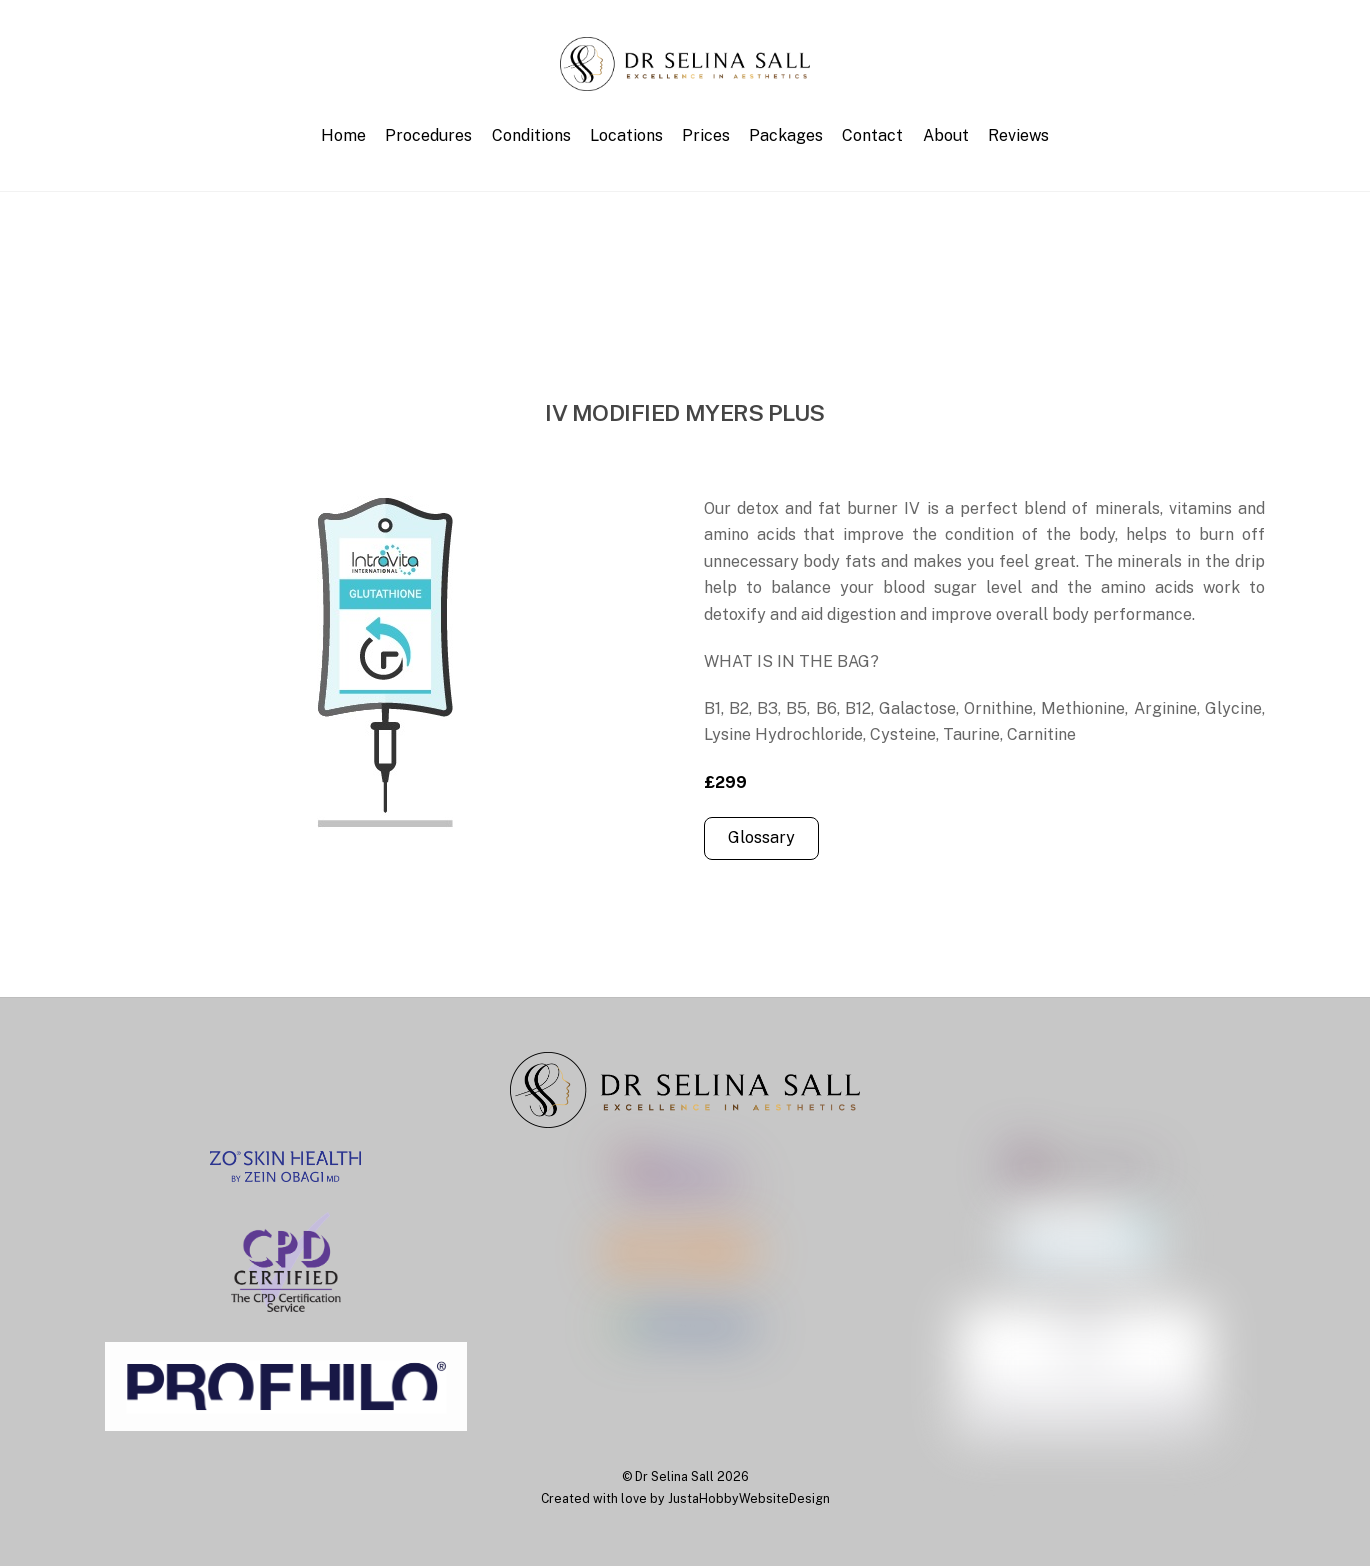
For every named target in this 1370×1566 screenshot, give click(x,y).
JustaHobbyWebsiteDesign (749, 1498)
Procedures (428, 135)
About (946, 135)
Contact (872, 135)
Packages (786, 135)
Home (343, 135)
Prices (706, 135)
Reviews (1018, 135)
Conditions (531, 135)
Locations (626, 135)
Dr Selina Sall (674, 1476)
